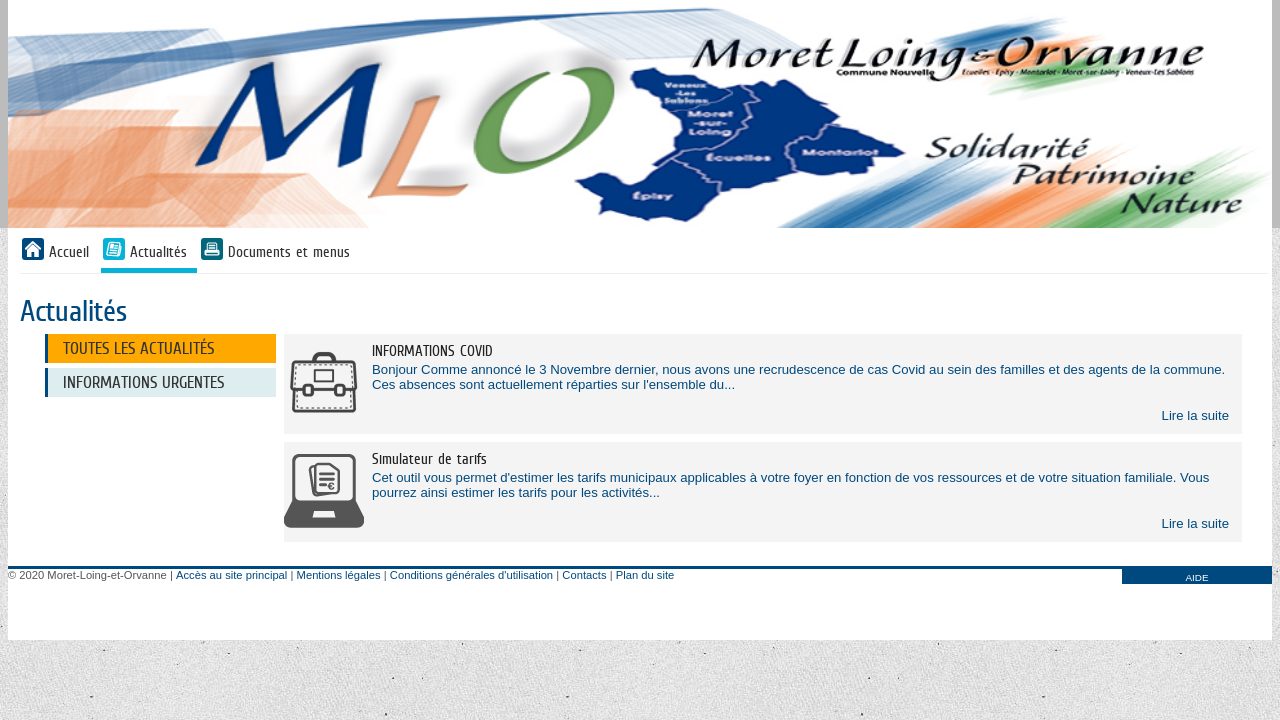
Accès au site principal (231, 575)
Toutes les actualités (138, 348)
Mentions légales (339, 575)
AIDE (1196, 577)
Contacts (584, 575)
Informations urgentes (143, 382)
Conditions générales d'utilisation (471, 575)
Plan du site (645, 575)
